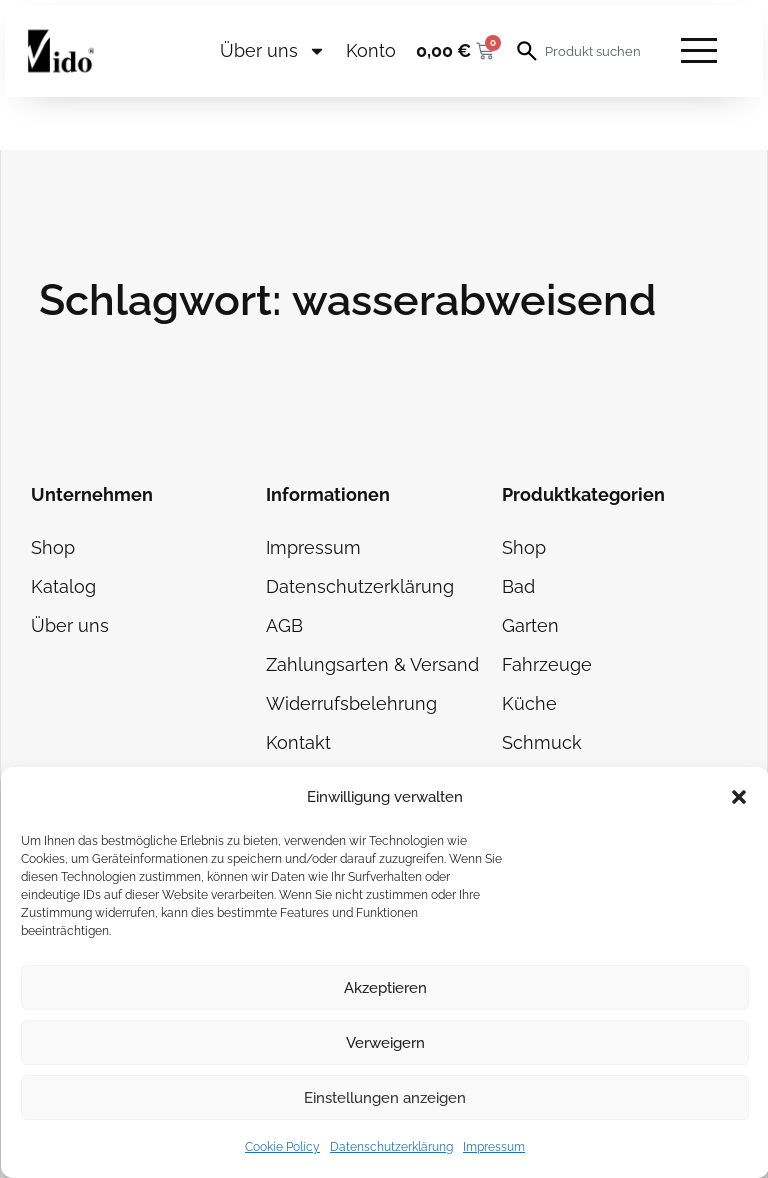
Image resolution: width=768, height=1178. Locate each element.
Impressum (494, 1147)
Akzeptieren (385, 988)
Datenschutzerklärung (391, 1147)
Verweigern (385, 1043)
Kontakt (298, 742)
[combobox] (595, 51)
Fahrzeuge (547, 664)
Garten (530, 625)
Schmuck (542, 742)
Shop (53, 547)
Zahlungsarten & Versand (372, 664)
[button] (739, 797)
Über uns (273, 51)
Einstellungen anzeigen (385, 1098)
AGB (284, 625)
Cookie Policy (282, 1147)
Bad (518, 586)
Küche (529, 703)
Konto (371, 50)
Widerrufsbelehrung (351, 703)
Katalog (63, 586)
